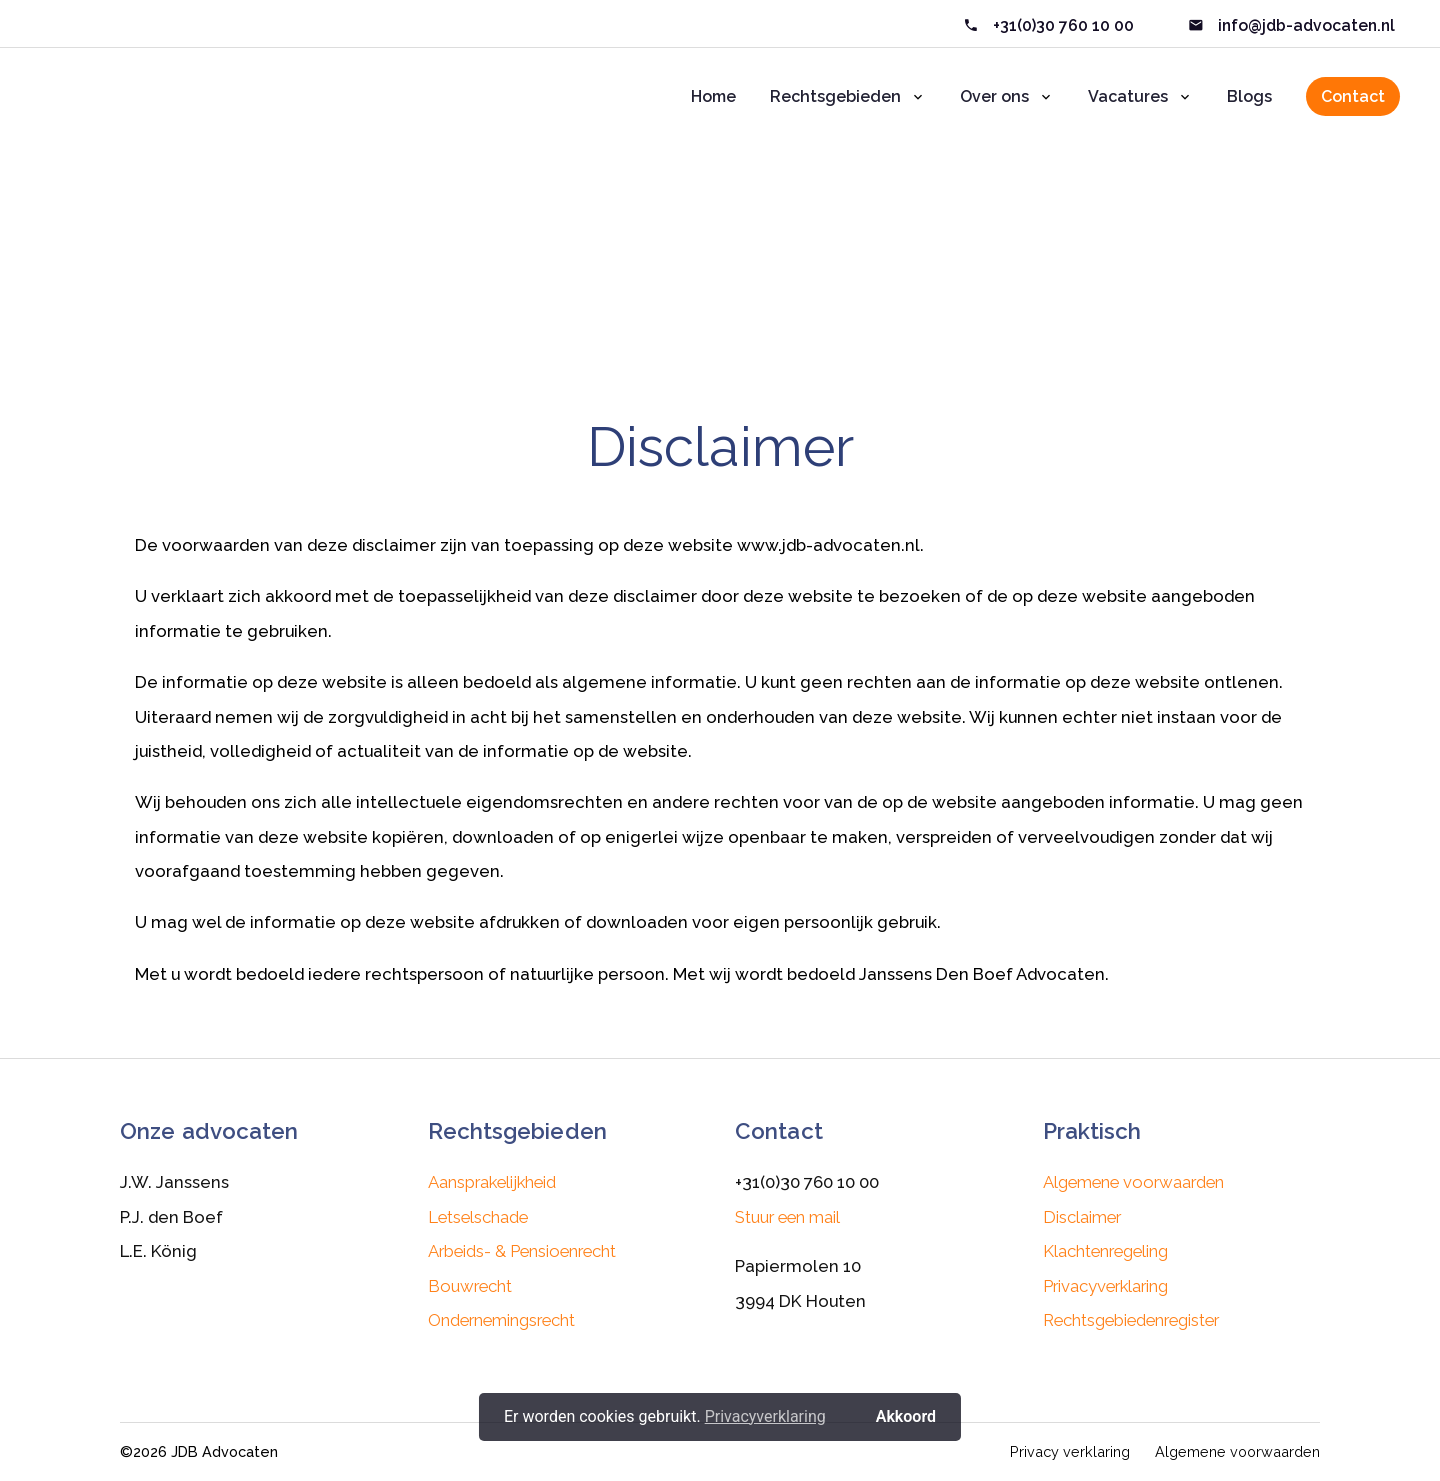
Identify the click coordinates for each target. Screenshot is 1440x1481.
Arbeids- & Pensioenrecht (522, 1251)
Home (713, 96)
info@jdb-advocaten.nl (1304, 25)
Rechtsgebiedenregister (1131, 1320)
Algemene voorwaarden (1133, 1182)
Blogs (1249, 96)
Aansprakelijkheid (492, 1182)
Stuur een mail (787, 1217)
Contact (1353, 96)
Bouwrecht (470, 1286)
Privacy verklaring (1070, 1451)
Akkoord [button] (906, 1416)
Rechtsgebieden (835, 96)
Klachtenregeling (1105, 1251)
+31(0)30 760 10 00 (1063, 25)
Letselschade (478, 1217)
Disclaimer (752, 305)
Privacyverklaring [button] (765, 1416)
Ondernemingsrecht (501, 1320)
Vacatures (1128, 96)
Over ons (994, 96)
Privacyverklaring (1105, 1286)
